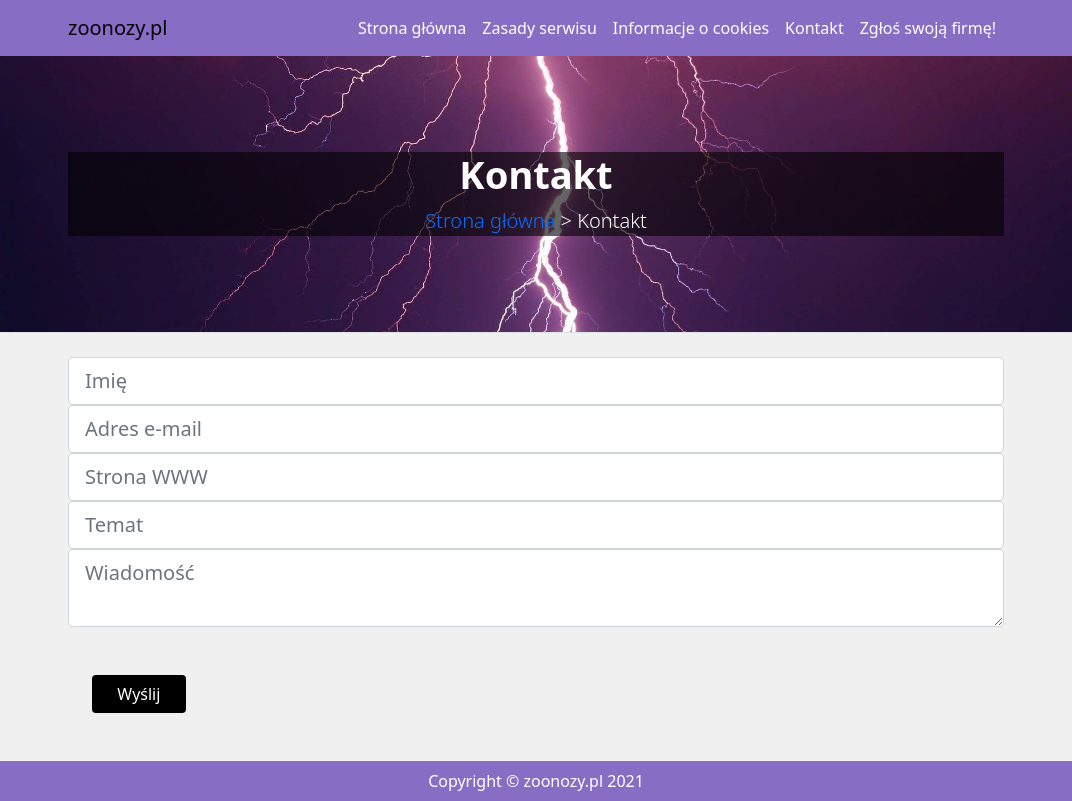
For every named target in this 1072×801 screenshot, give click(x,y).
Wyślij (138, 694)
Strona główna (412, 28)
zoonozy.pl (117, 27)
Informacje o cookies (691, 28)
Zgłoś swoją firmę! (928, 28)
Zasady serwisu (539, 28)
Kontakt (814, 28)
